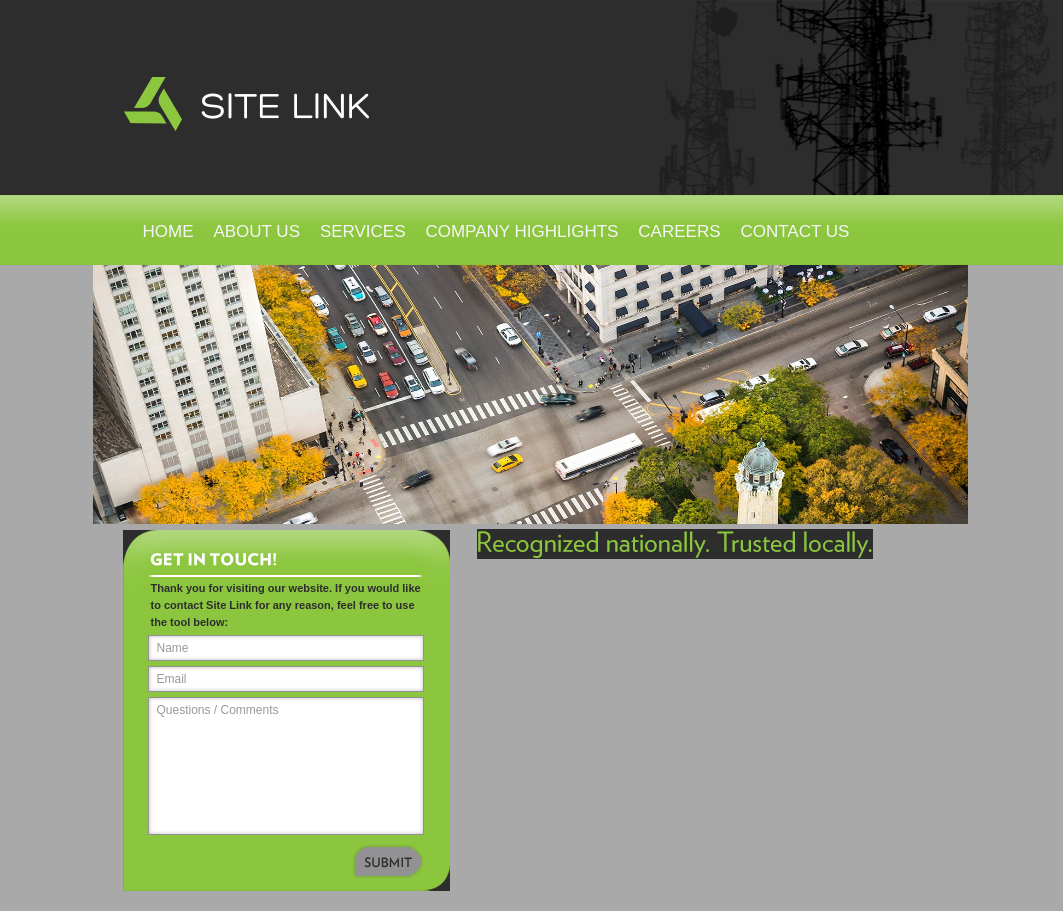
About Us (256, 231)
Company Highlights (521, 231)
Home (168, 231)
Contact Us (794, 231)
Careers (679, 231)
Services (363, 231)
